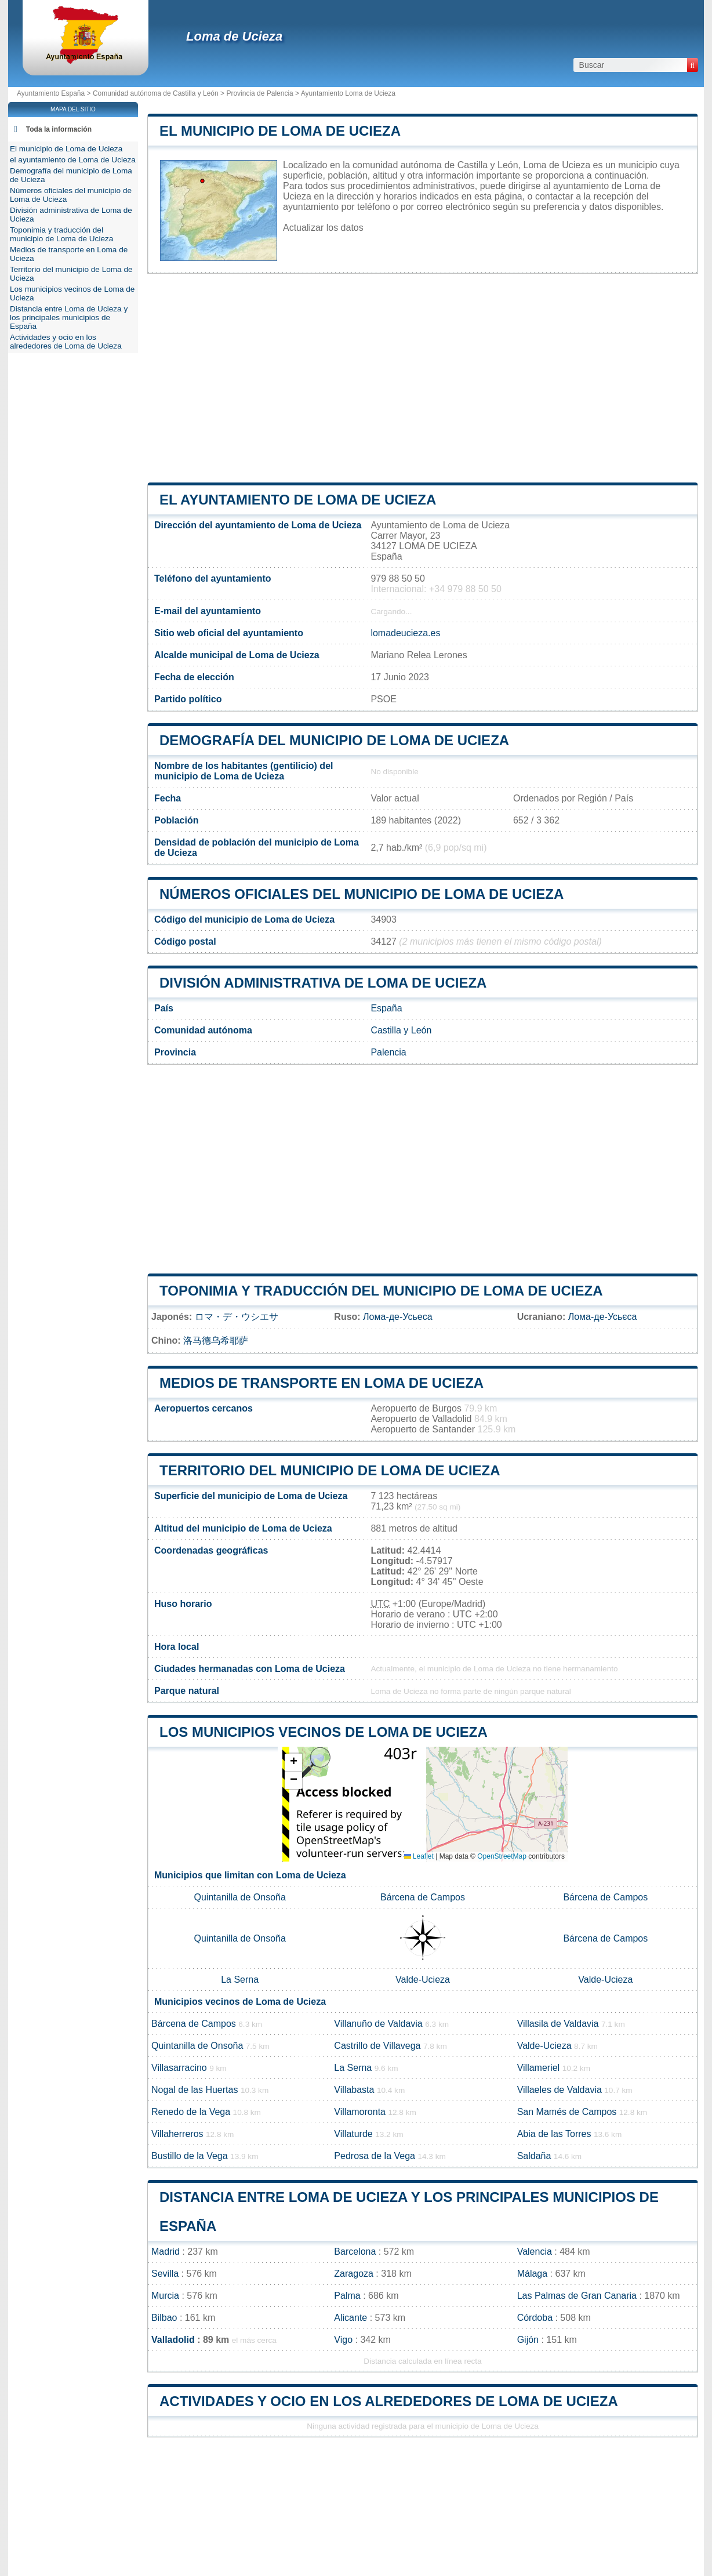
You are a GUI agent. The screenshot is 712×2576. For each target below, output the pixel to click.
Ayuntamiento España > (55, 93)
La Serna (240, 1979)
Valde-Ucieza (422, 1979)
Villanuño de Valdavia (378, 2024)
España (386, 1008)
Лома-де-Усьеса (397, 1317)
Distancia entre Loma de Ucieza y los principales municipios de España (69, 317)
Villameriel (538, 2068)
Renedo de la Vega (190, 2112)
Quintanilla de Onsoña (240, 1897)
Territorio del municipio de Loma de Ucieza (329, 1470)
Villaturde (353, 2134)
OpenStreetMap (501, 1856)
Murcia (165, 2296)
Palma (347, 2296)
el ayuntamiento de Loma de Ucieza (297, 499)
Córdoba (535, 2318)
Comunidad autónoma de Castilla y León (156, 93)
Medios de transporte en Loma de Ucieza (321, 1383)
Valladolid (173, 2340)
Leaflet (419, 1856)
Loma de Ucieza (234, 36)
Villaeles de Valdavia (559, 2090)
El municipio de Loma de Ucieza (280, 131)
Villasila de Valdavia (558, 2024)
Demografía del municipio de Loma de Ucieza (334, 740)
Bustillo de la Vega (189, 2156)
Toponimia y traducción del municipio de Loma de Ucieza (380, 1290)
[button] (293, 1763)
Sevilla (165, 2274)
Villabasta (354, 2090)
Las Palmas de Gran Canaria (577, 2296)
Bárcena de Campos (422, 1897)
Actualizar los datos (323, 228)
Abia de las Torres (554, 2134)
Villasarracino (179, 2068)
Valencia (534, 2251)
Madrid (165, 2251)
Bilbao (164, 2318)
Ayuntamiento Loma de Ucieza (348, 93)
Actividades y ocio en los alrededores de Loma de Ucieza (388, 2401)
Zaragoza (353, 2274)
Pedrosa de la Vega (374, 2156)
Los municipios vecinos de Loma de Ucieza (323, 1732)
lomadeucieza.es (405, 633)
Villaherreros (177, 2134)
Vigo (343, 2340)
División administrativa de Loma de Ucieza (322, 983)
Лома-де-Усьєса (602, 1317)
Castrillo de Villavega (377, 2046)
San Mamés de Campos (567, 2112)
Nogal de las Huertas (194, 2090)
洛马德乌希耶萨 (215, 1340)
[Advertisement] (422, 378)
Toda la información (59, 129)
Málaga (532, 2274)
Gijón (528, 2340)
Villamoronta (360, 2112)
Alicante (350, 2318)
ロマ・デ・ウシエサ (236, 1317)
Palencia (388, 1052)
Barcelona (355, 2251)
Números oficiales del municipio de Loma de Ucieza (361, 894)
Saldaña (534, 2156)
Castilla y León (400, 1030)
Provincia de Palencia (259, 93)
